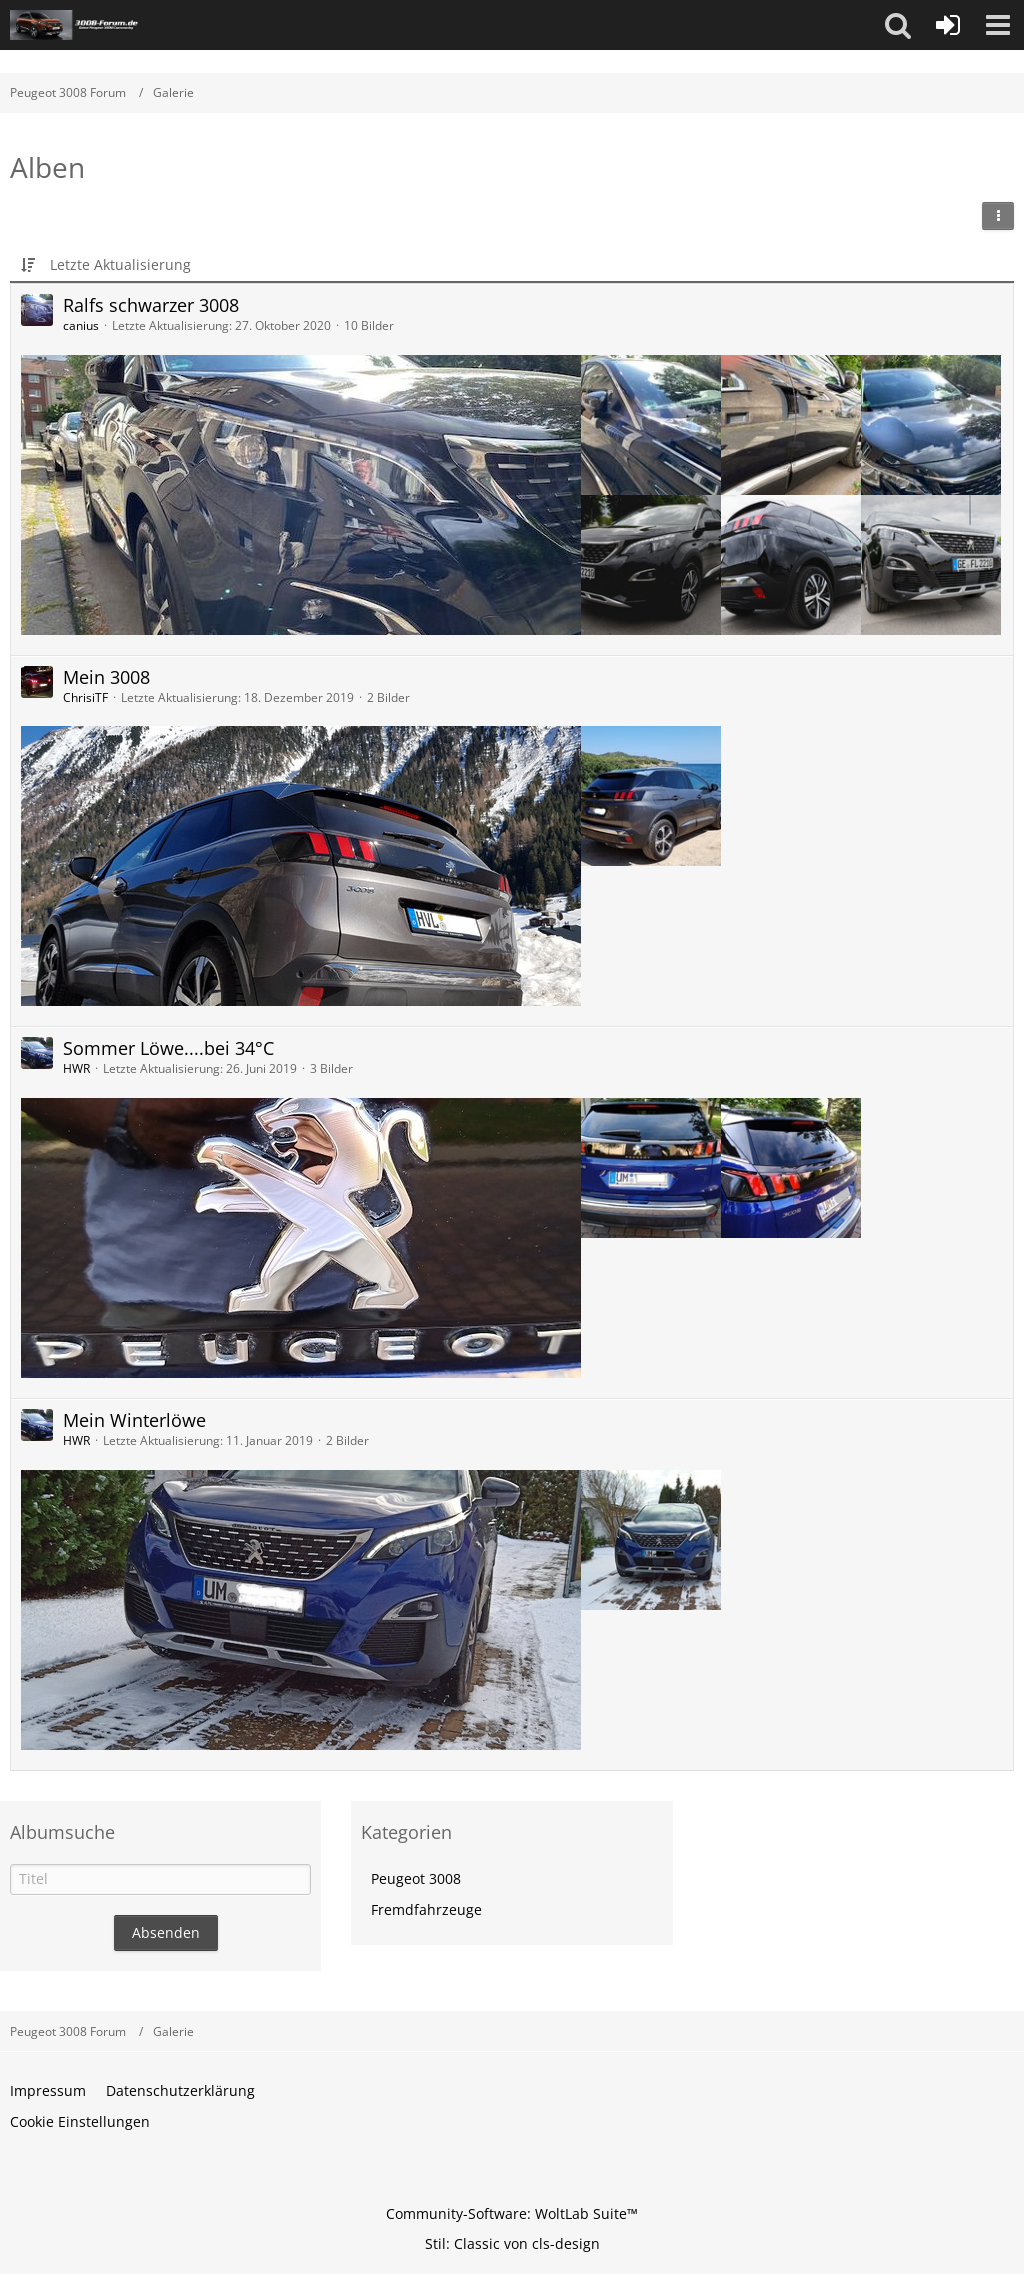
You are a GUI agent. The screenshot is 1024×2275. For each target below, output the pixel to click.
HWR (76, 1068)
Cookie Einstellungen (80, 2121)
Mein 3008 (106, 677)
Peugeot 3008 (416, 1878)
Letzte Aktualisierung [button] (120, 264)
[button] (898, 25)
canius (81, 325)
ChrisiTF (85, 697)
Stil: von (512, 2243)
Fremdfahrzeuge (426, 1909)
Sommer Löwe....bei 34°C (168, 1048)
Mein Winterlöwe (134, 1420)
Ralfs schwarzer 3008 (151, 305)
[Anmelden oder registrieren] (948, 25)
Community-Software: (512, 2213)
